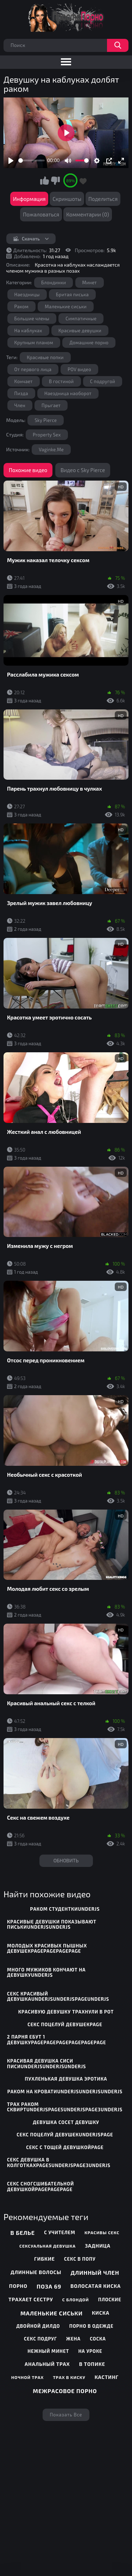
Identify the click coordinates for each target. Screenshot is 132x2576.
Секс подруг (40, 2339)
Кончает (23, 381)
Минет (89, 282)
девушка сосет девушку (66, 2122)
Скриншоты (66, 199)
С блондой (75, 2299)
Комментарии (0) (87, 214)
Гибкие (44, 2259)
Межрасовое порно (65, 2390)
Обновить (66, 1860)
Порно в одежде (91, 2326)
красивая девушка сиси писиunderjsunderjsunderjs (46, 2063)
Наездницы (27, 294)
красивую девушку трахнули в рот (66, 2012)
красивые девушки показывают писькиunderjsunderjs (51, 1924)
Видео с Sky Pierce (83, 470)
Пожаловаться (41, 214)
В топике (92, 2364)
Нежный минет (48, 2351)
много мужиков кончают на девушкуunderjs (46, 1972)
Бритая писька (72, 294)
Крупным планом (34, 342)
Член (19, 405)
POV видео (79, 369)
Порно (18, 2286)
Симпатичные (80, 318)
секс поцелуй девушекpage (64, 2024)
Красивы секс (101, 2232)
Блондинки (53, 282)
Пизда (21, 393)
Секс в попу (80, 2259)
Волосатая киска (95, 2286)
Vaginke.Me (51, 449)
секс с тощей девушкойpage (64, 2147)
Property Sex (47, 435)
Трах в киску (69, 2377)
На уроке (90, 2351)
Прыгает (51, 405)
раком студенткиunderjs (65, 1909)
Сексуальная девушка (47, 2245)
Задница (98, 2246)
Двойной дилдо (38, 2326)
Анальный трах (47, 2364)
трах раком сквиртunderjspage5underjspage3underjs (64, 2107)
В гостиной (61, 381)
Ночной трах (27, 2377)
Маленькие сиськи (66, 306)
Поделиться (103, 199)
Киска (100, 2313)
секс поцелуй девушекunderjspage (65, 2134)
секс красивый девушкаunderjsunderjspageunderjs (58, 1996)
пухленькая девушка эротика (66, 2079)
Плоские (109, 2299)
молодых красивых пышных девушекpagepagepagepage (47, 1948)
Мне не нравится (55, 180)
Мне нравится (44, 180)
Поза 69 (49, 2286)
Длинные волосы (36, 2272)
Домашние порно (88, 342)
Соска (98, 2339)
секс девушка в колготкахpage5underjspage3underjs (59, 2162)
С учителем (59, 2232)
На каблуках (28, 330)
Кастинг (107, 2377)
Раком (21, 306)
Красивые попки (45, 357)
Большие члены (32, 318)
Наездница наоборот (68, 393)
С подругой (102, 381)
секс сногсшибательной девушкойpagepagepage (40, 2186)
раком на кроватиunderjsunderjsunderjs (64, 2091)
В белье (23, 2232)
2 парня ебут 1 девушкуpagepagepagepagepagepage (56, 2039)
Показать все (66, 2414)
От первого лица (33, 369)
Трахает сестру (30, 2299)
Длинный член (94, 2272)
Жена (73, 2339)
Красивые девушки (79, 330)
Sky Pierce (45, 420)
